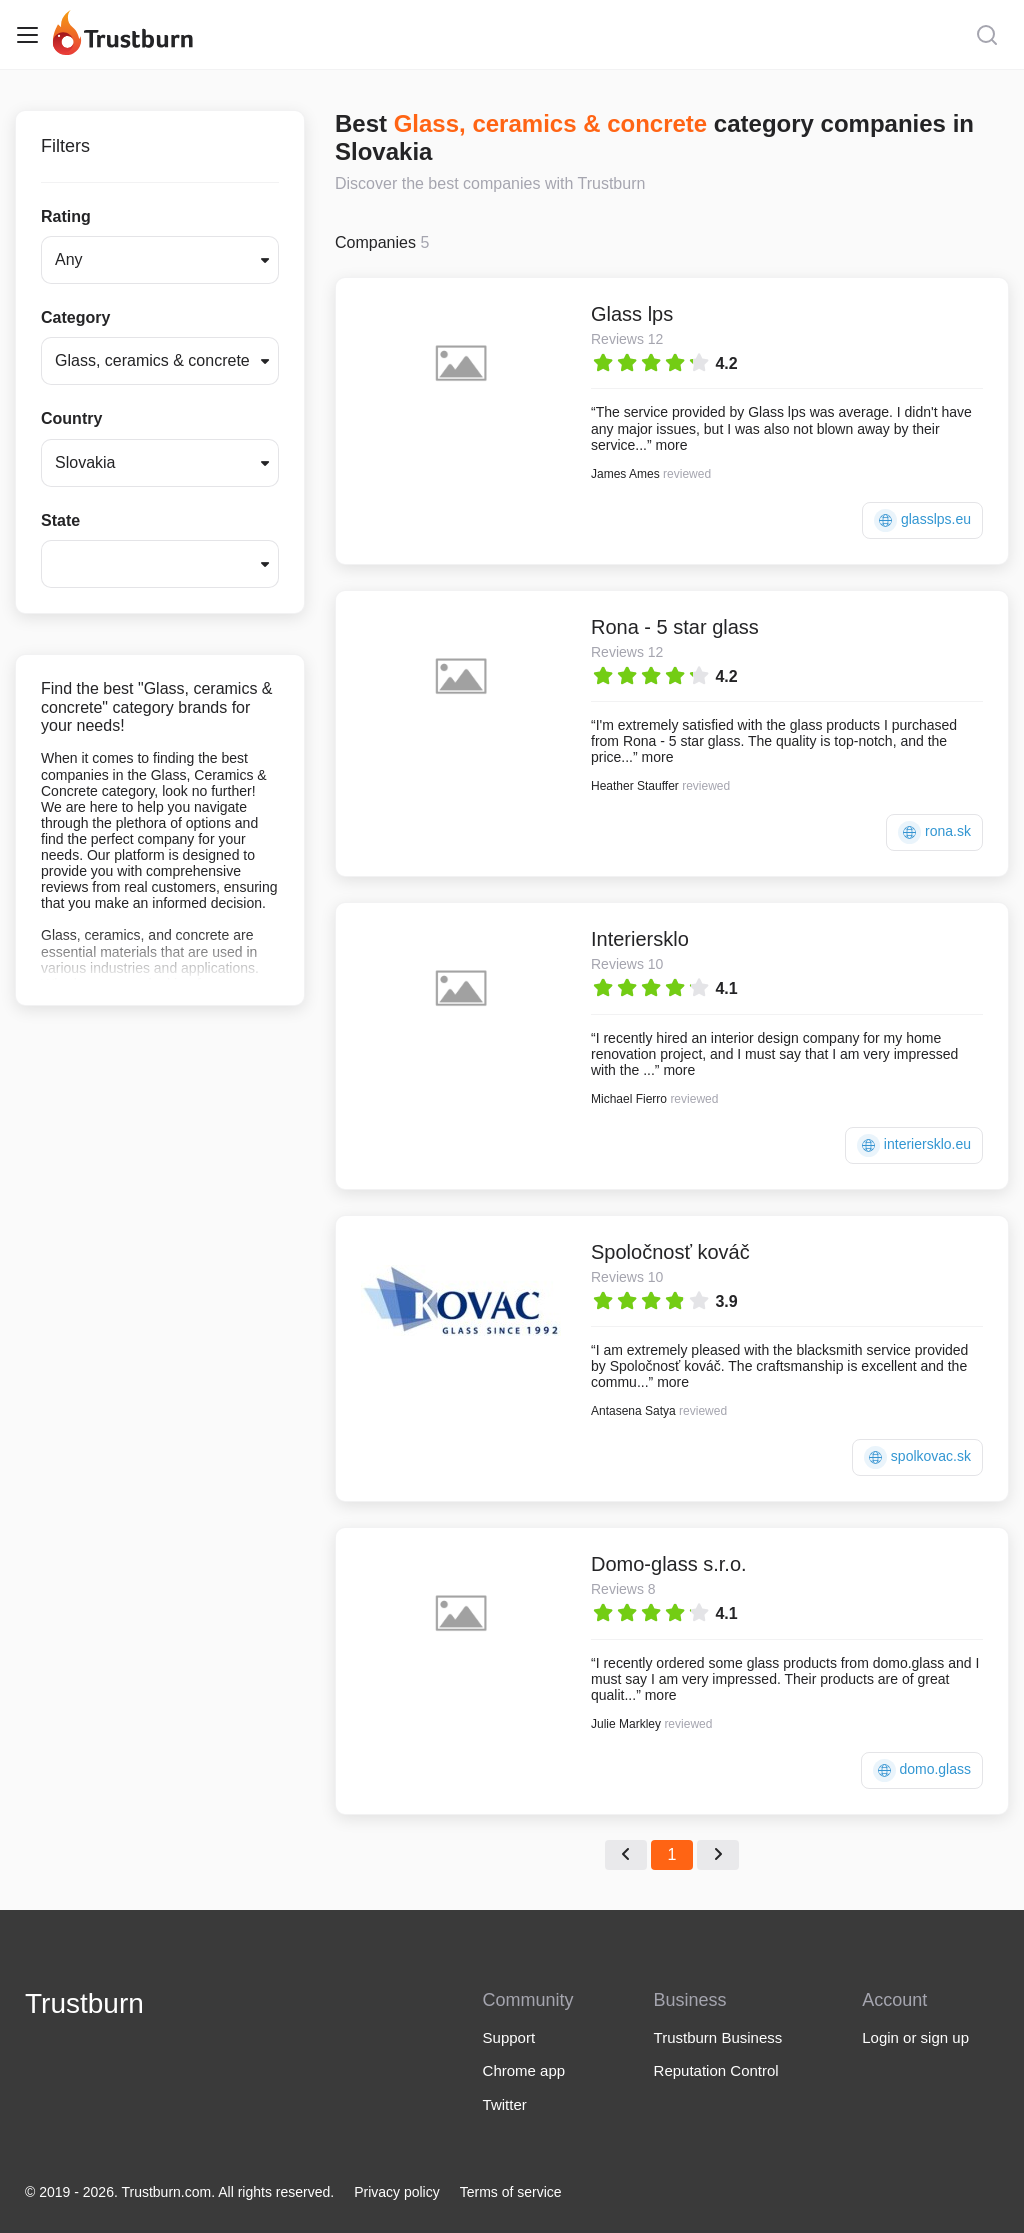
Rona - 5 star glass (675, 627)
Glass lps (632, 314)
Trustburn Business (718, 2037)
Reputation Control (716, 2070)
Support (509, 2037)
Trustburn (84, 2003)
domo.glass (922, 1770)
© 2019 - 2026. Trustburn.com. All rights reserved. (179, 2192)
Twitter (505, 2104)
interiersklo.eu (914, 1145)
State (60, 520)
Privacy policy (397, 2192)
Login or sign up (915, 2037)
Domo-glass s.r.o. (669, 1564)
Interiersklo (640, 939)
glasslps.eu (922, 520)
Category (75, 317)
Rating (66, 216)
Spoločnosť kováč (670, 1252)
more (672, 445)
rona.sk (934, 832)
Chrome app (524, 2070)
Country (71, 418)
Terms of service (511, 2192)
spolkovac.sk (917, 1457)
